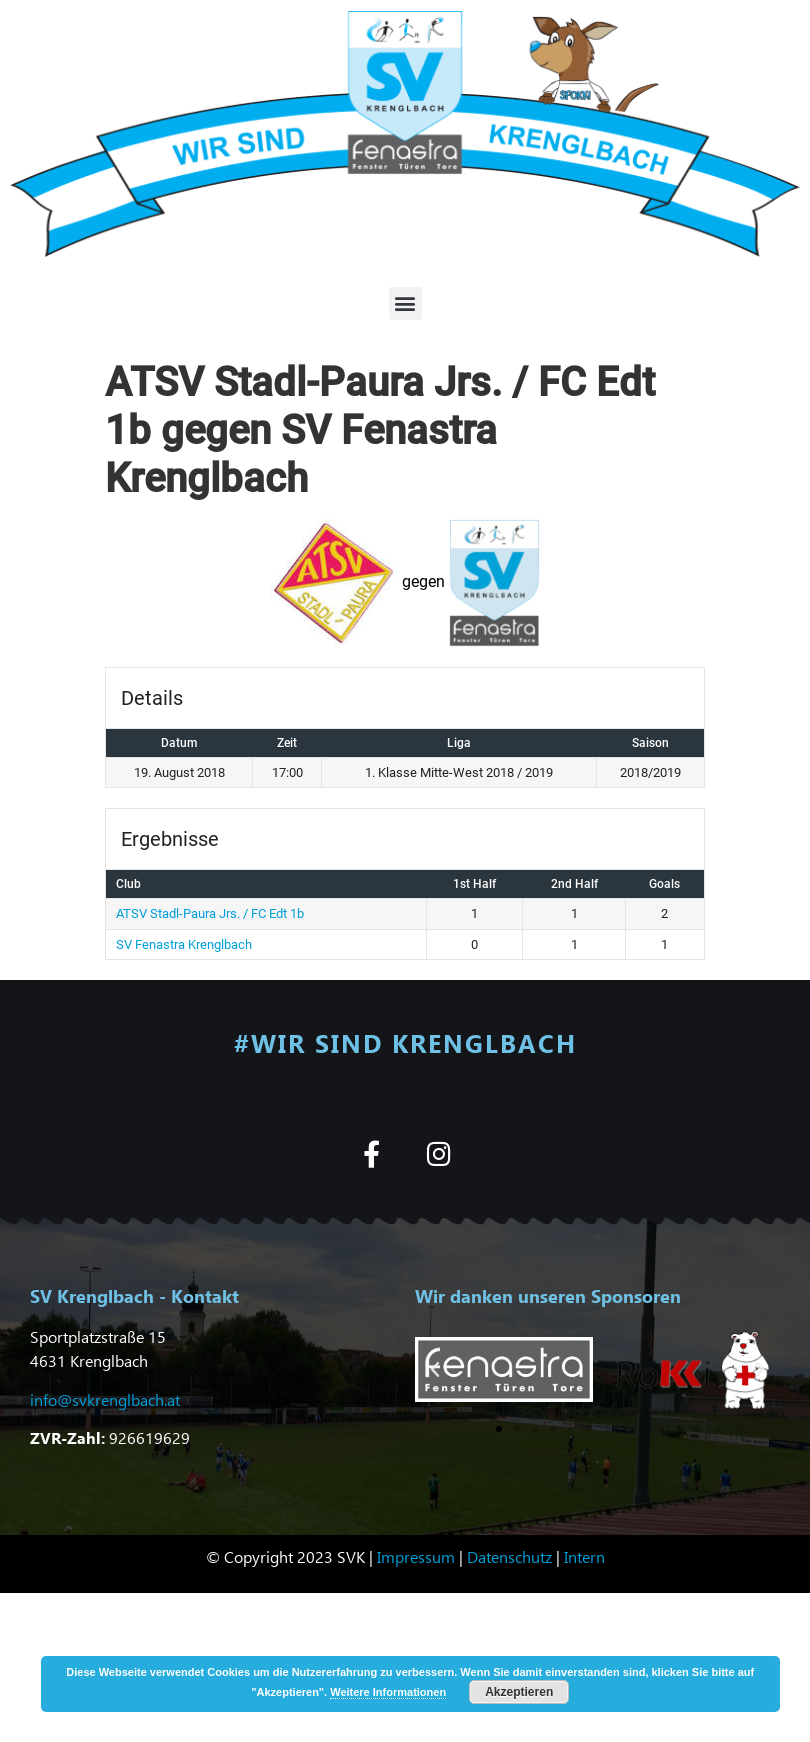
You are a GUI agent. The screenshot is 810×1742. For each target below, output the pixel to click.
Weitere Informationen (388, 1692)
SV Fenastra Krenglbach (184, 944)
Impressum (416, 1556)
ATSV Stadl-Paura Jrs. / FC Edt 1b (210, 913)
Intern (584, 1556)
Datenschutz (509, 1556)
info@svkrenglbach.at (105, 1399)
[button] (405, 303)
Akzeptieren (519, 1692)
